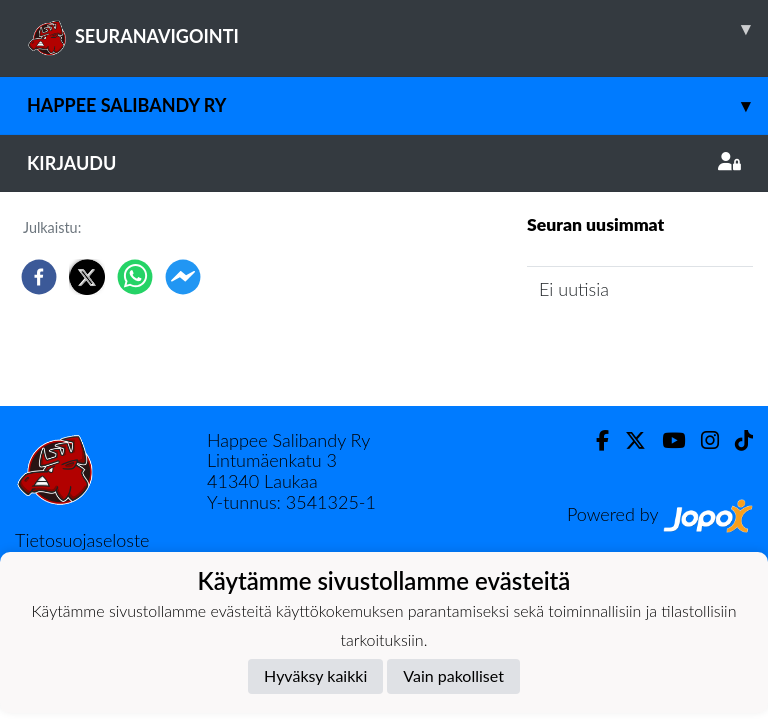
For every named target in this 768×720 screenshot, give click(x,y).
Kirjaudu (384, 163)
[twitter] (87, 277)
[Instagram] (702, 440)
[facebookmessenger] (183, 277)
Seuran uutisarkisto (615, 346)
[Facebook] (594, 440)
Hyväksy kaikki (315, 675)
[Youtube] (665, 440)
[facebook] (39, 277)
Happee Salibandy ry (397, 105)
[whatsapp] (135, 277)
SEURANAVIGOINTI (397, 29)
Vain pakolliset (453, 675)
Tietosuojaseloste (82, 540)
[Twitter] (627, 440)
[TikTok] (736, 440)
